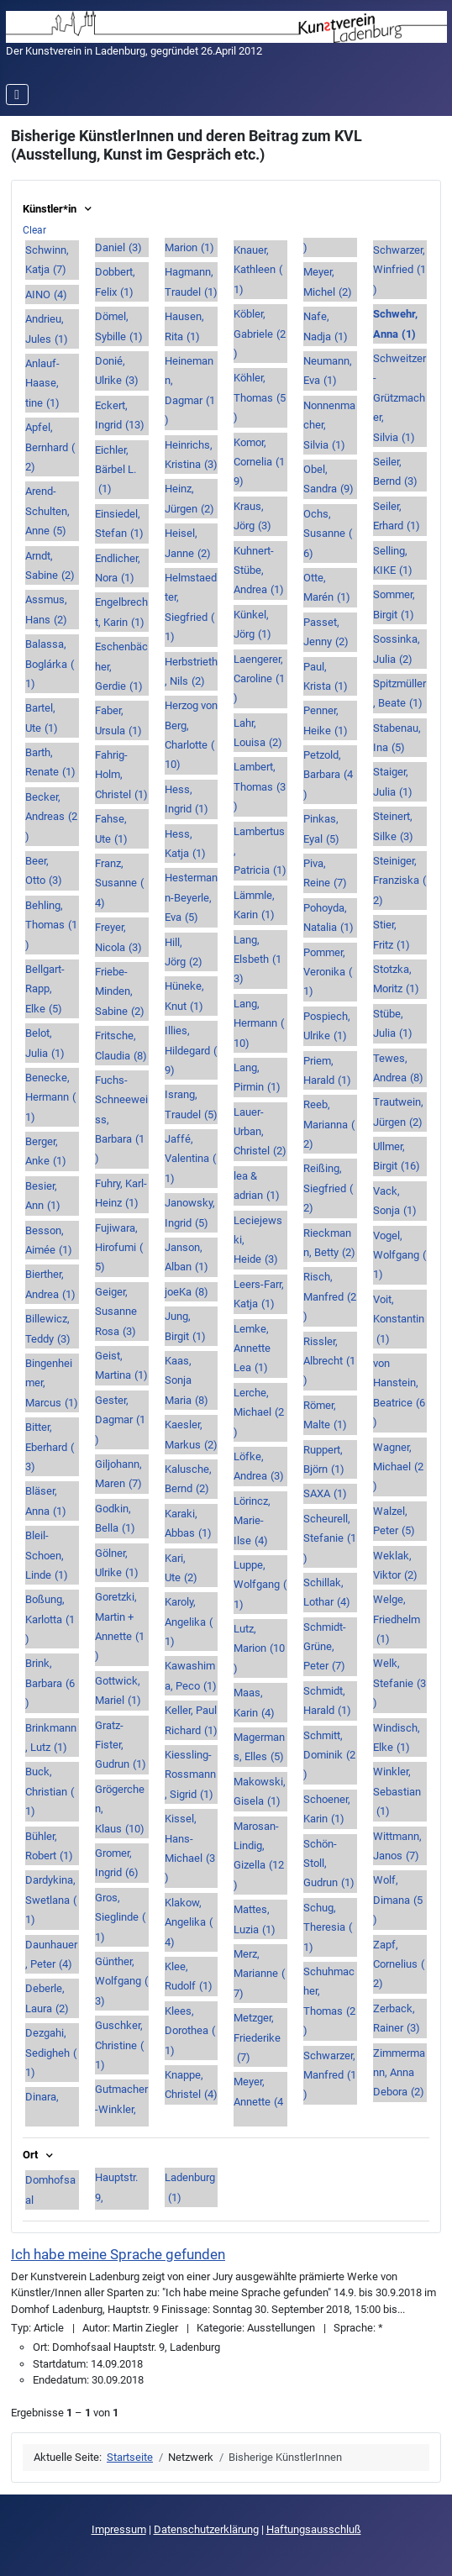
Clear (34, 230)
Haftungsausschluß (313, 2529)
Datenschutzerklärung (206, 2529)
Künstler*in (58, 208)
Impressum (119, 2529)
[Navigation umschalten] (17, 94)
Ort (39, 2154)
